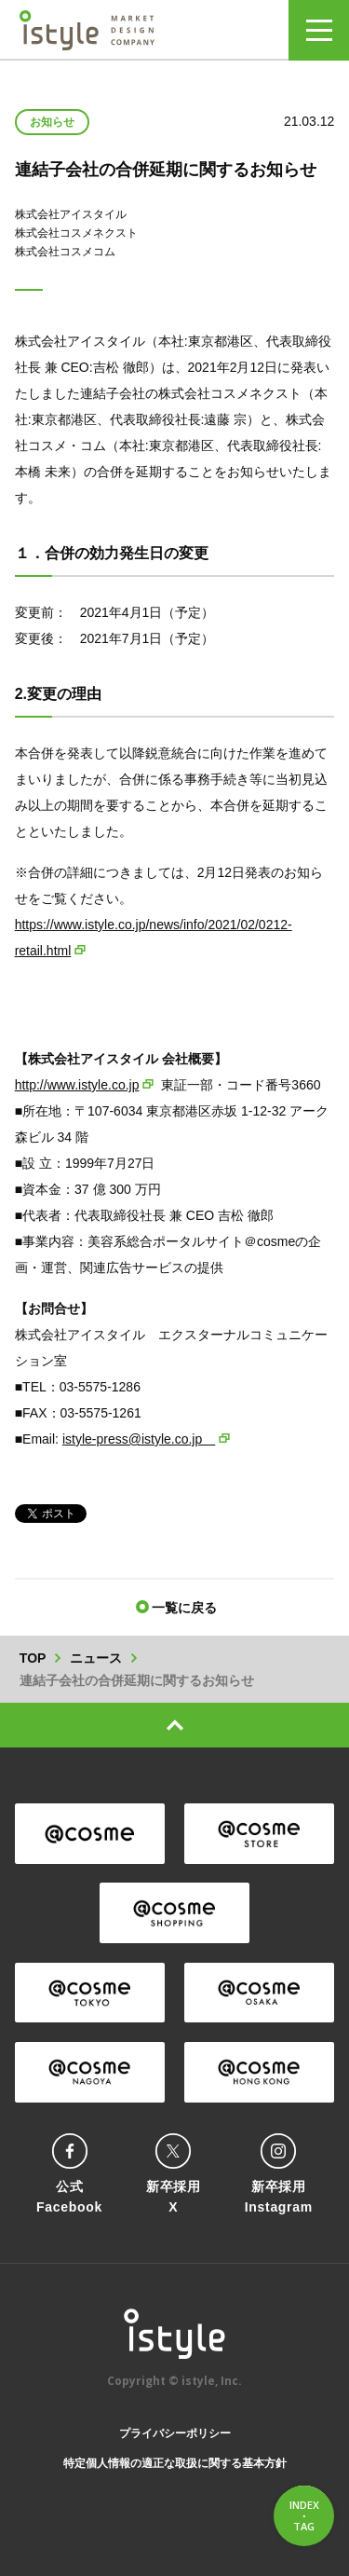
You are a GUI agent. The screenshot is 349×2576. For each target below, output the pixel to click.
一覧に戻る (184, 1607)
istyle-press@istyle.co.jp (138, 1439)
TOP (33, 1658)
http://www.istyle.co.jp (77, 1084)
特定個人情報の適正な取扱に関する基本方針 (175, 2463)
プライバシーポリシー (175, 2433)
